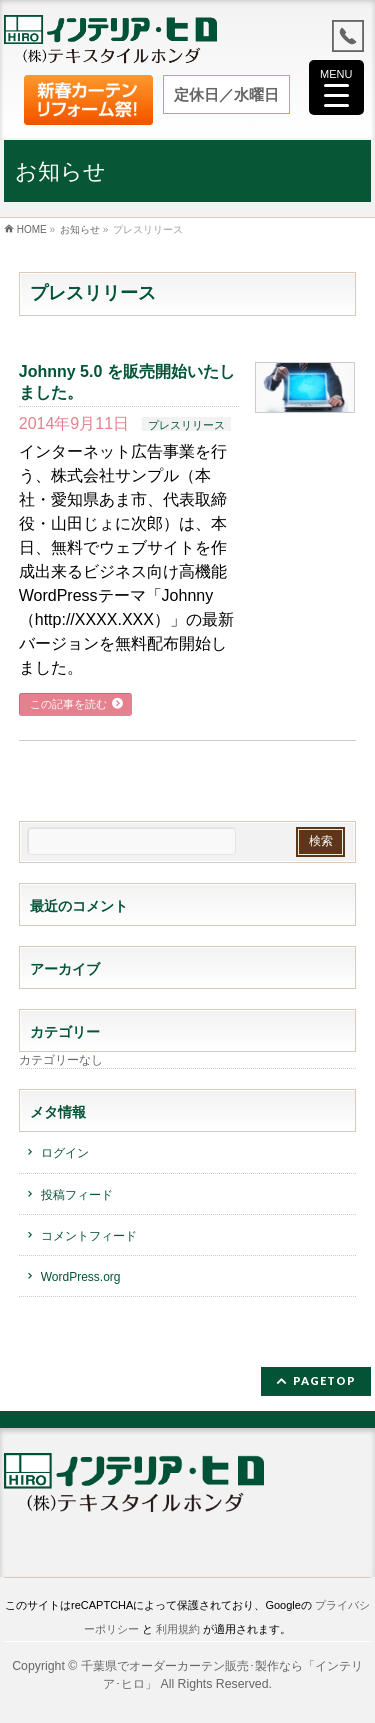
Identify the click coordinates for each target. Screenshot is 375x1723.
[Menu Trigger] (336, 87)
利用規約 (178, 1629)
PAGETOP (324, 1380)
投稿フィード (77, 1195)
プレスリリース (186, 425)
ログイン (65, 1154)
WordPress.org (81, 1277)
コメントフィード (89, 1236)
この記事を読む (68, 704)
